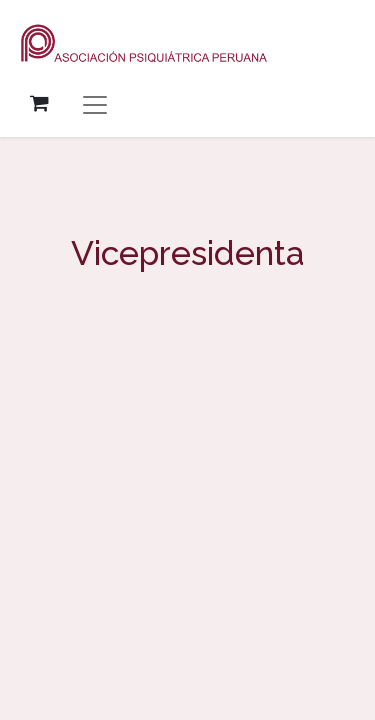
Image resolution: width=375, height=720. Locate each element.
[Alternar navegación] (95, 103)
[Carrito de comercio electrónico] (39, 103)
